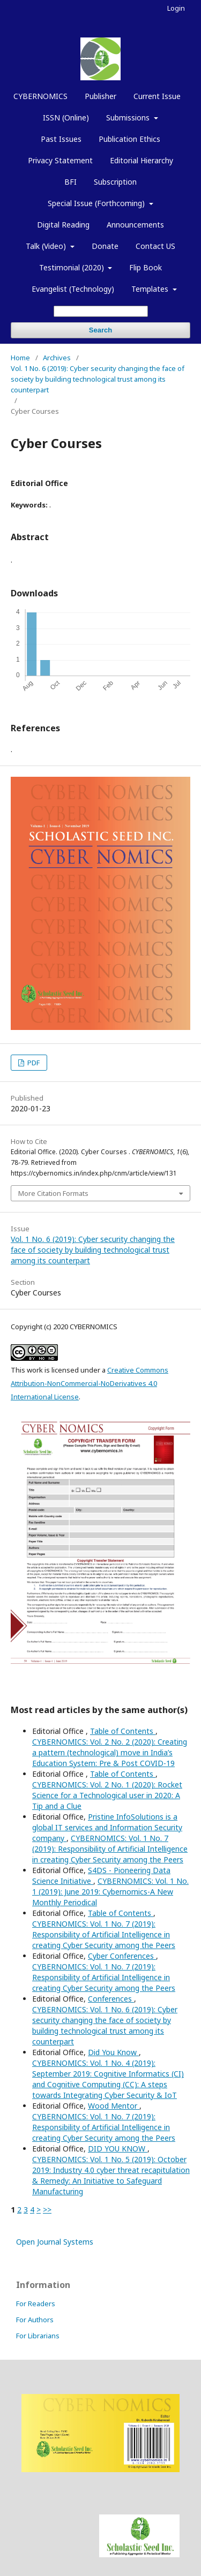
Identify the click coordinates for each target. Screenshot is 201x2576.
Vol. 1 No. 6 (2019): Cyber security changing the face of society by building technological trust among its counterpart (97, 379)
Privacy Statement (60, 160)
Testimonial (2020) (72, 267)
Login (176, 8)
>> (47, 2209)
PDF (33, 1062)
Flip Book (145, 267)
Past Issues (61, 139)
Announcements (135, 224)
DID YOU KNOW (117, 2148)
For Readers (35, 2303)
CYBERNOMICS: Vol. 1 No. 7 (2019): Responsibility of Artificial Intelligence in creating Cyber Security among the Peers (110, 1849)
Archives (57, 357)
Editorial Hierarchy (141, 160)
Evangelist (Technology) (73, 289)
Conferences (111, 1999)
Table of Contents (122, 1731)
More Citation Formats (53, 1193)
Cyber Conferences (122, 1956)
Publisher (100, 96)
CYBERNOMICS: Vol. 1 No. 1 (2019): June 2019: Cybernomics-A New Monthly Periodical (110, 1891)
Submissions (129, 117)
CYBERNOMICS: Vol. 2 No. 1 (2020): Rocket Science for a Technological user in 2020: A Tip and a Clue (107, 1795)
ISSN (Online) (66, 117)
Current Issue (157, 96)
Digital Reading (63, 224)
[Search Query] (101, 311)
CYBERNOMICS (40, 96)
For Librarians (37, 2335)
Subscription (115, 182)
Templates (150, 289)
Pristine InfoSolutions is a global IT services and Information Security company (107, 1827)
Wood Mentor (113, 2106)
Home (20, 357)
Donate (105, 246)
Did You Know (113, 2052)
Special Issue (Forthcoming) (97, 203)
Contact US (155, 246)
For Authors (35, 2319)
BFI (70, 182)
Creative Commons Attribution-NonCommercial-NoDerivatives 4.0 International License (89, 1383)
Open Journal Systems (54, 2242)
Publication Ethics (129, 139)
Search (100, 330)
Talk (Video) (47, 246)
